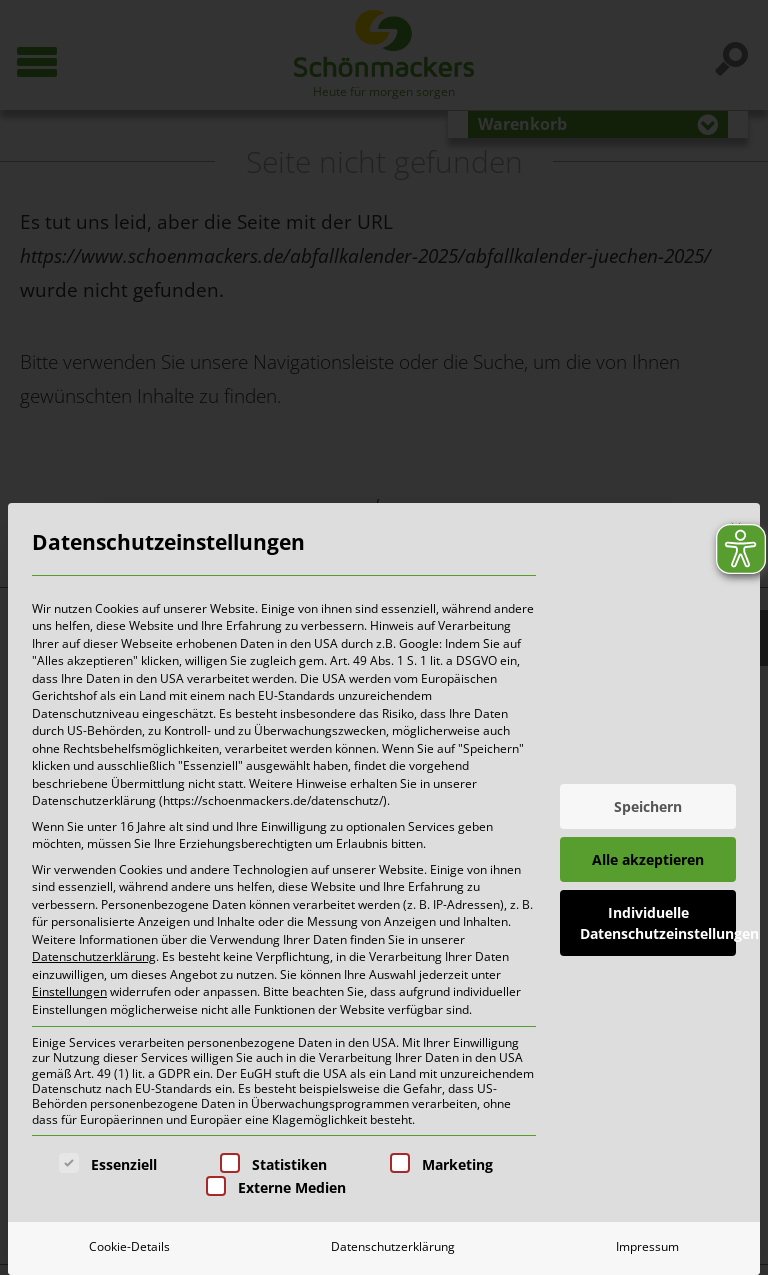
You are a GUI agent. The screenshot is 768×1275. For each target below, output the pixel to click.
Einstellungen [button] (69, 991)
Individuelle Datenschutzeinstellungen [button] (658, 923)
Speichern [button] (648, 806)
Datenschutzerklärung (94, 956)
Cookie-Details (129, 1246)
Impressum (647, 1246)
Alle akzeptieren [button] (648, 859)
